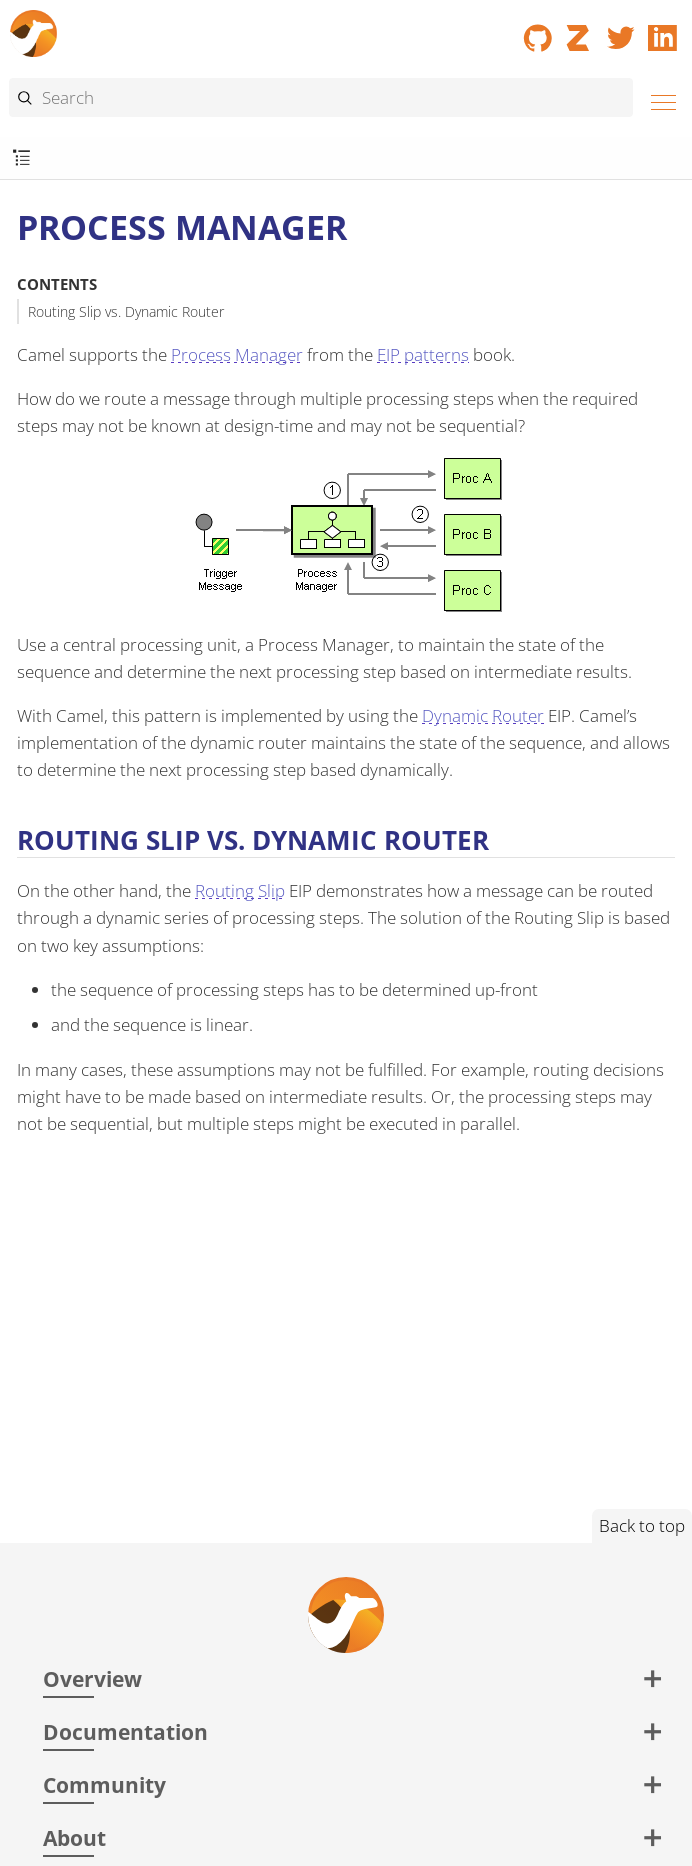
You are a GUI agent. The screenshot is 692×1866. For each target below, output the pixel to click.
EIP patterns (423, 354)
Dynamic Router (483, 715)
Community (104, 1784)
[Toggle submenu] (21, 158)
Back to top (642, 1525)
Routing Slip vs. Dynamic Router (126, 311)
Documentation (125, 1731)
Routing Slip (240, 890)
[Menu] (658, 99)
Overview (92, 1678)
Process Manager (237, 354)
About (74, 1837)
